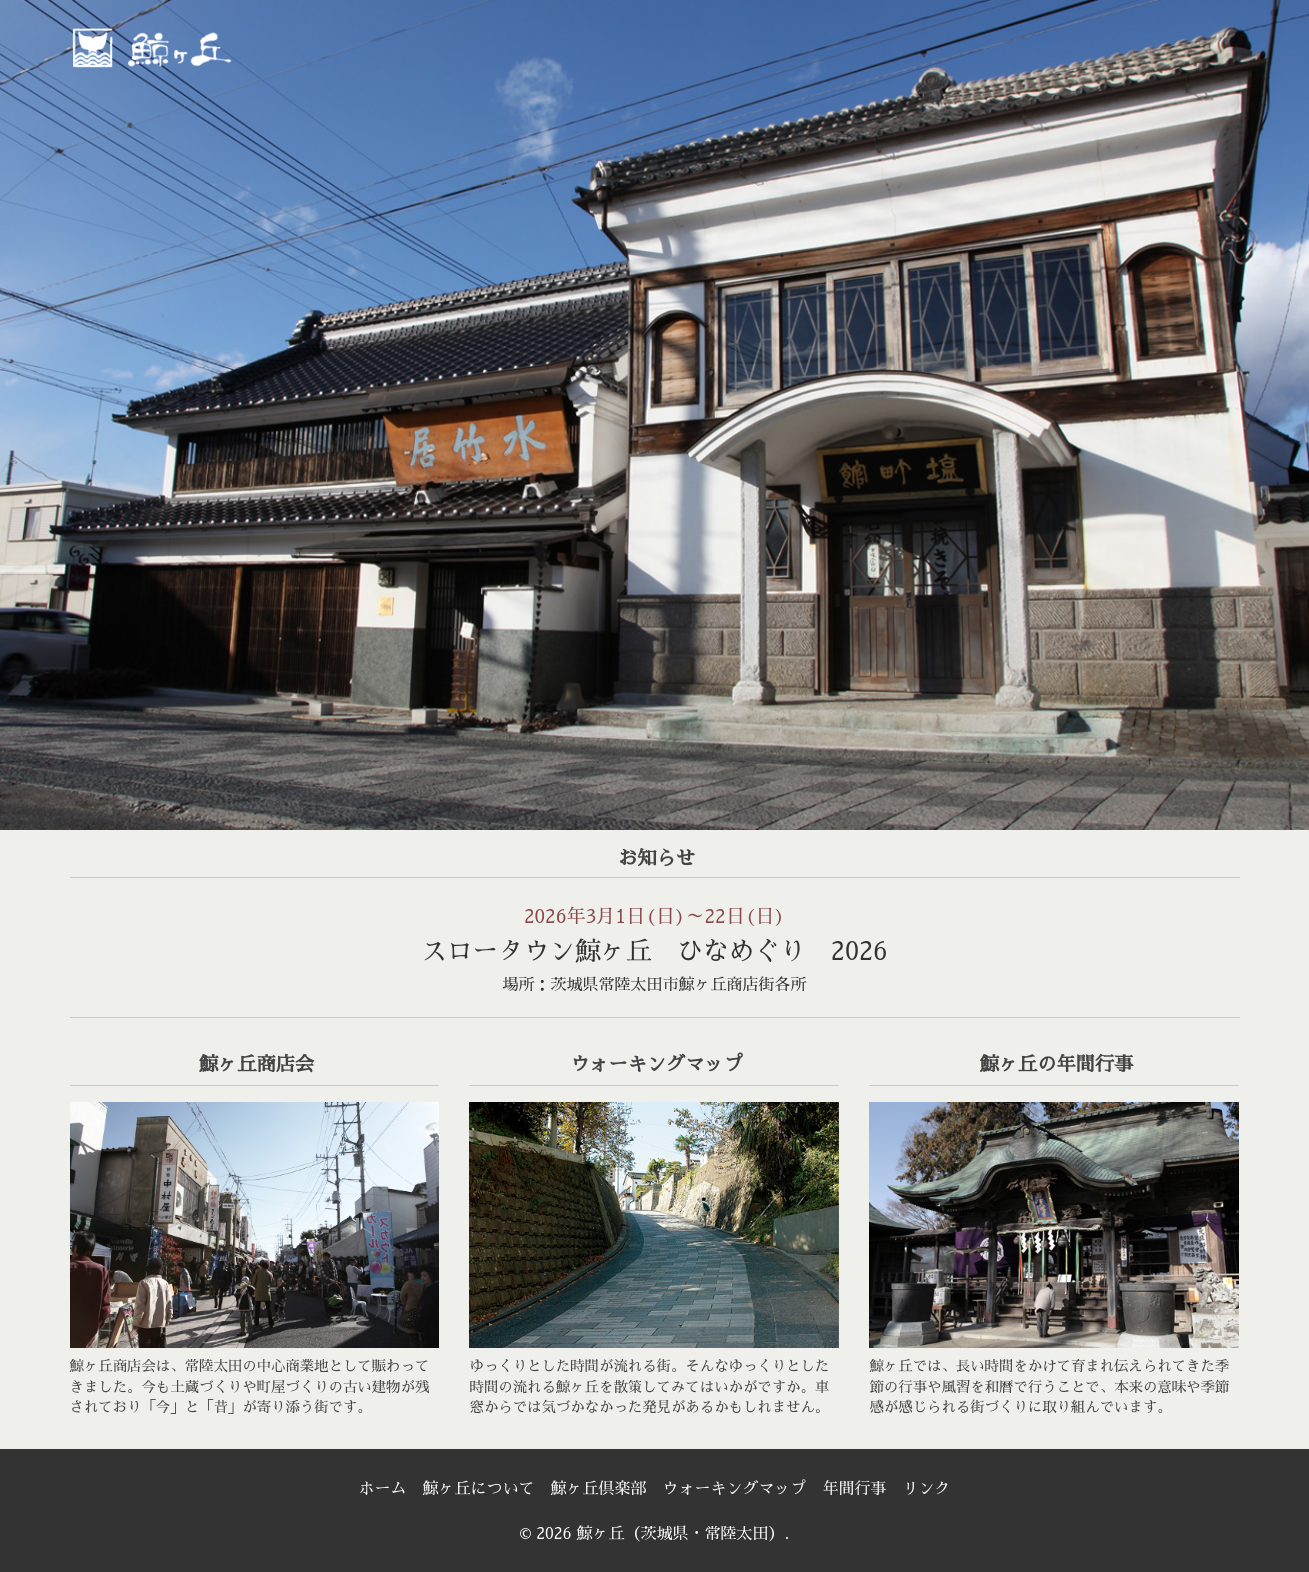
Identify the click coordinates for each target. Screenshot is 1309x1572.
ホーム (382, 1489)
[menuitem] (622, 53)
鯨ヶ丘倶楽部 (598, 1489)
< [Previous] (35, 410)
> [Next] (1274, 410)
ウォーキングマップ (735, 1489)
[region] (654, 415)
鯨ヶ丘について (478, 1489)
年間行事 (855, 1489)
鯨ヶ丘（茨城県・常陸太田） (195, 46)
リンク (927, 1489)
